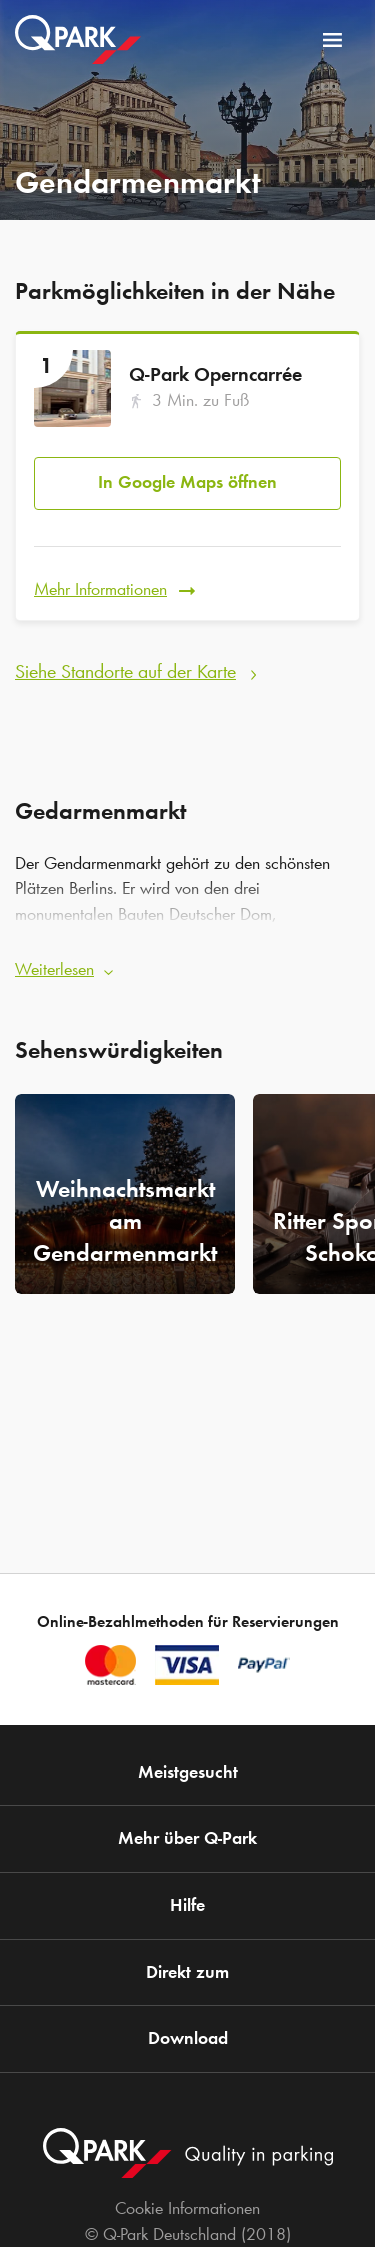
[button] (187, 964)
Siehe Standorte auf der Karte (125, 671)
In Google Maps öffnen (187, 482)
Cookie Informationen (187, 2208)
